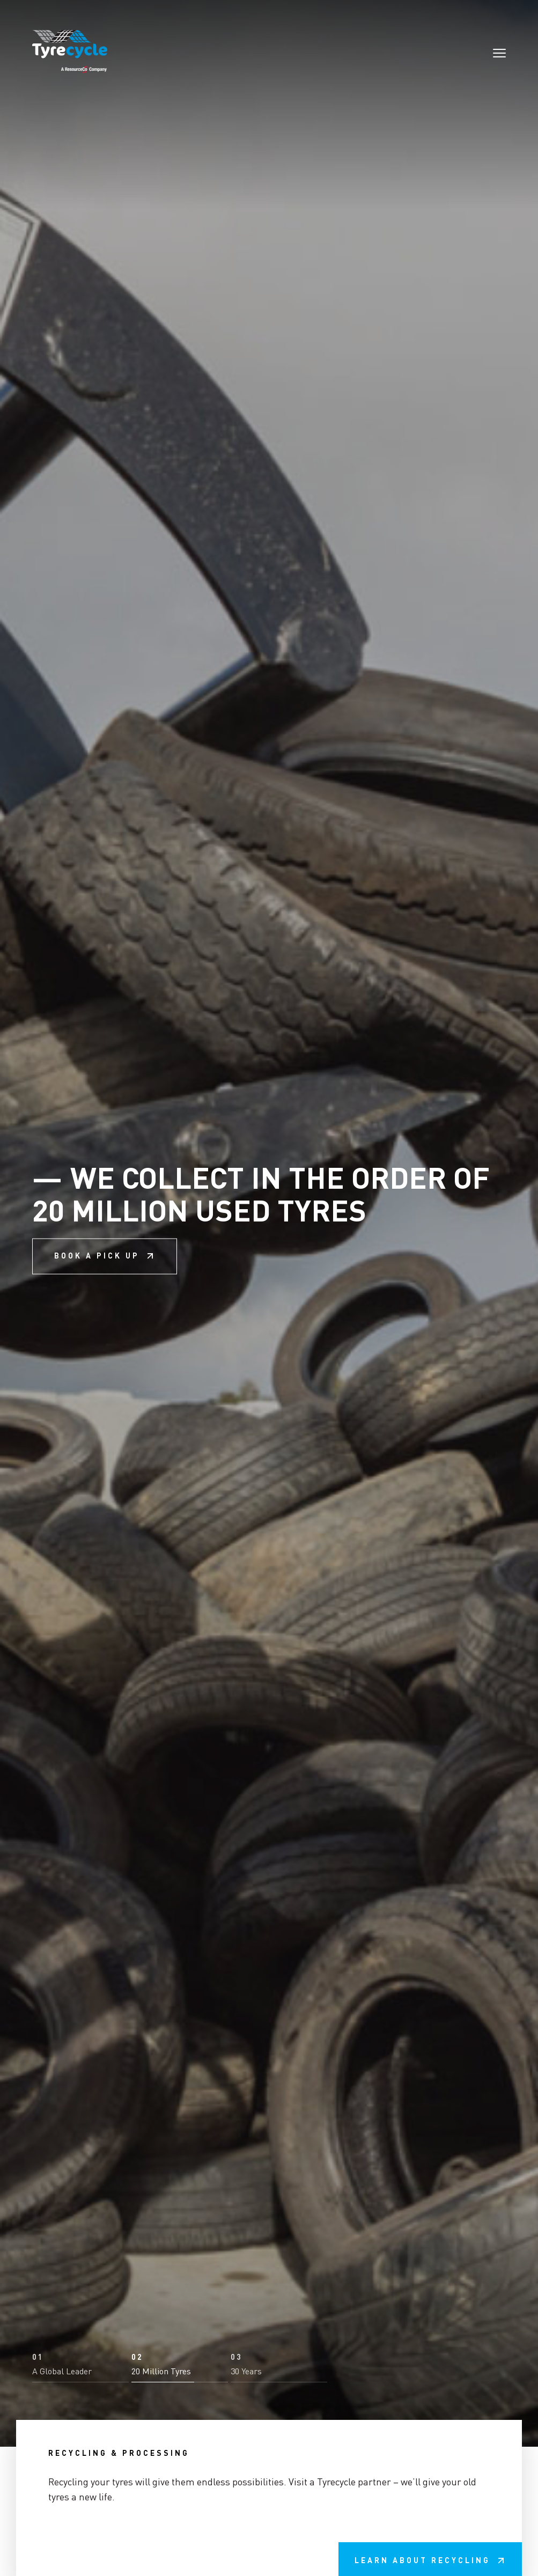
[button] (80, 2497)
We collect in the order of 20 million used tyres (269, 1289)
